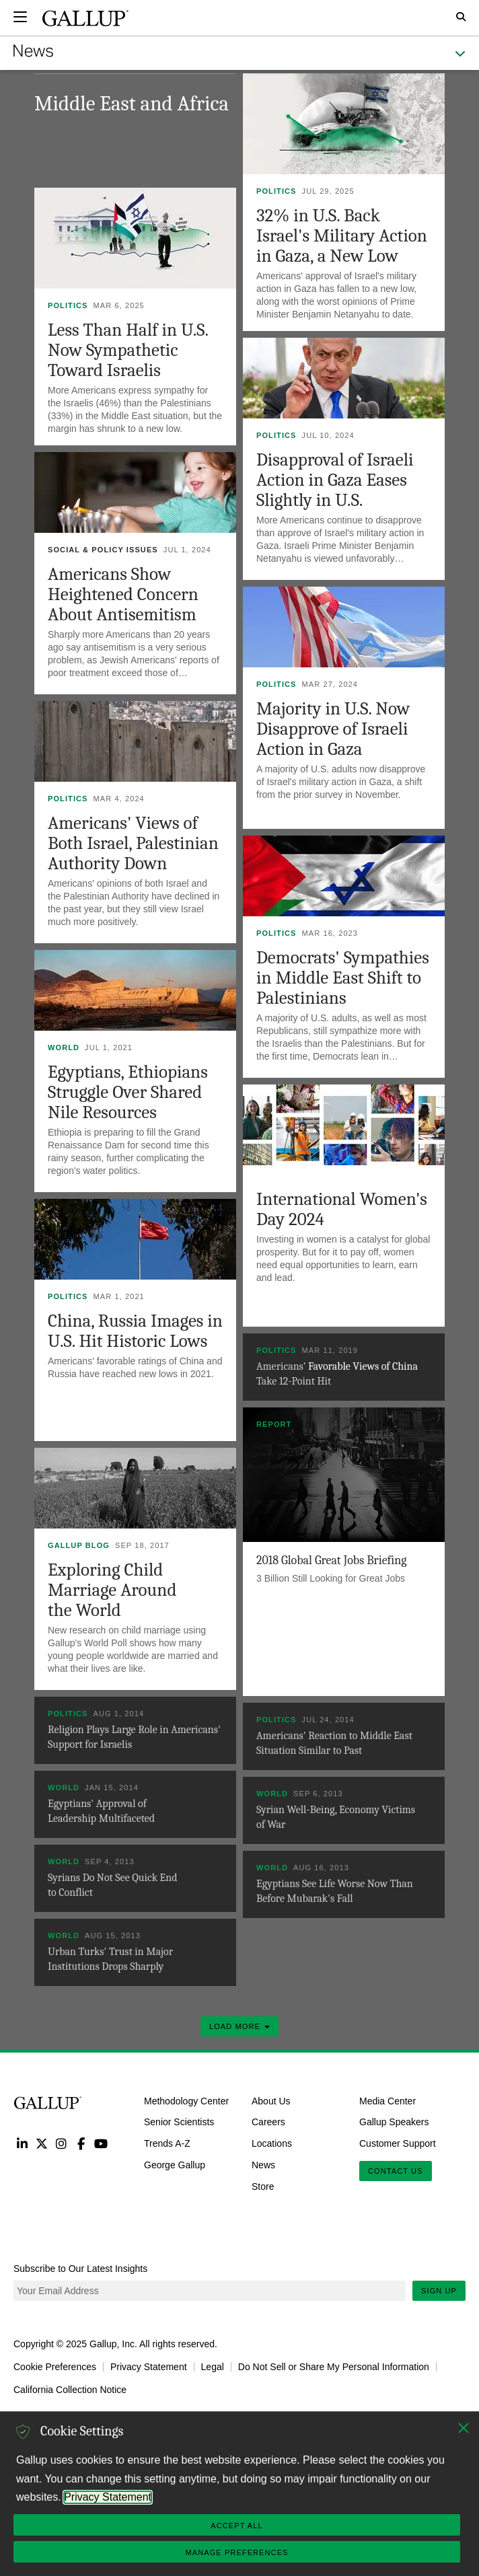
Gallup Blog (79, 1545)
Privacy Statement (148, 2366)
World (63, 1047)
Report (273, 1424)
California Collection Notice (69, 2389)
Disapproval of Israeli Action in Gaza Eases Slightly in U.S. (334, 480)
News (263, 2165)
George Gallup (174, 2165)
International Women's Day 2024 (341, 1209)
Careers (268, 2122)
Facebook (81, 2143)
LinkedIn (22, 2143)
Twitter (41, 2143)
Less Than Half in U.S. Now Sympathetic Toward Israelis (128, 350)
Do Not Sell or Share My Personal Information (333, 2366)
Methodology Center (186, 2100)
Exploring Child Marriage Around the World (112, 1590)
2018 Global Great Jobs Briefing (331, 1560)
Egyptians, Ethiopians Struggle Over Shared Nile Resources (128, 1092)
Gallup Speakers (394, 2122)
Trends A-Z (167, 2143)
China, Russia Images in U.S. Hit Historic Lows (135, 1331)
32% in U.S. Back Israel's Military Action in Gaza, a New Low (341, 235)
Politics (276, 191)
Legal (212, 2366)
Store (263, 2186)
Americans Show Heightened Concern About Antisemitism (123, 594)
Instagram (61, 2143)
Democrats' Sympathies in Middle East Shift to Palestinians (342, 977)
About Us (271, 2100)
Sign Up (439, 2291)
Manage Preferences (236, 2552)
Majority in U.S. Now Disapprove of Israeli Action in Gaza (333, 729)
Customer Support (397, 2143)
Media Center (387, 2100)
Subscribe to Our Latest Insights (80, 2268)
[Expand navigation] (20, 17)
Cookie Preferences (54, 2366)
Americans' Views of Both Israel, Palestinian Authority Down (133, 843)
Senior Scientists (179, 2122)
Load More (239, 2026)
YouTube (101, 2143)
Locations (272, 2143)
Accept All (236, 2526)
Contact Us (395, 2171)
